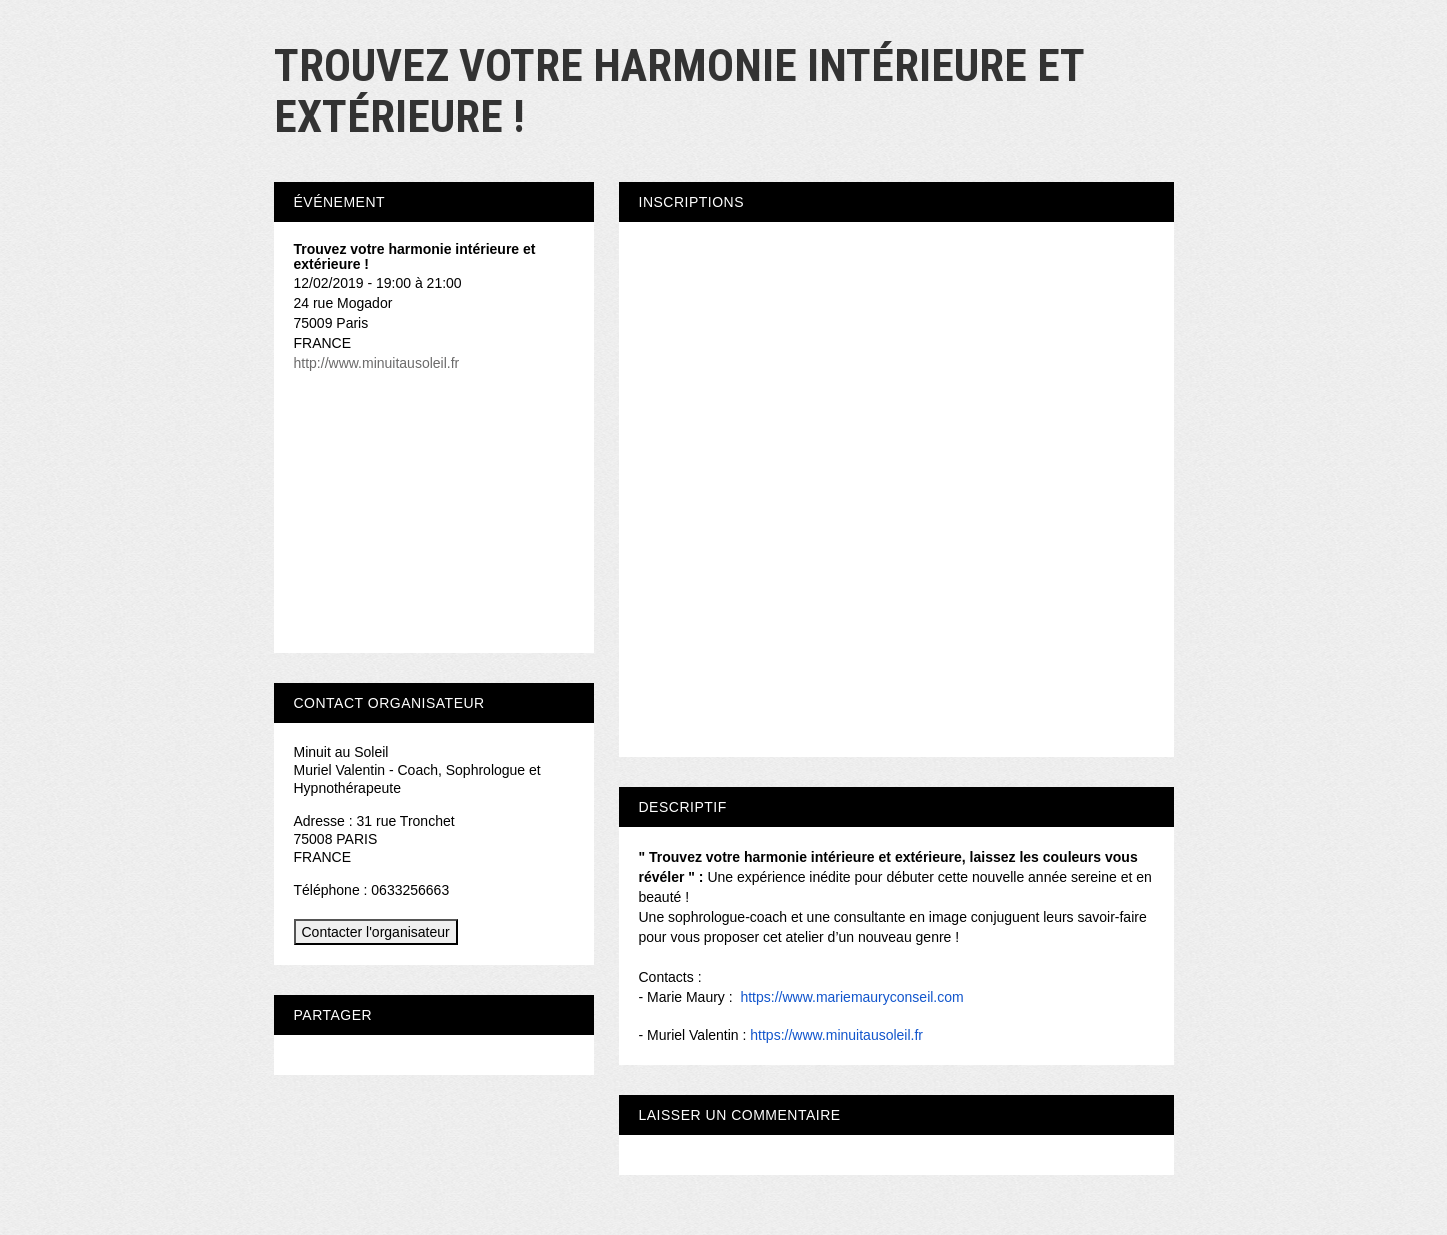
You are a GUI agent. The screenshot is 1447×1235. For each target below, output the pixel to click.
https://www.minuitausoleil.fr (836, 1035)
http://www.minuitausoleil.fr (377, 363)
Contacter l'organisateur (376, 932)
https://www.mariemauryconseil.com (851, 997)
